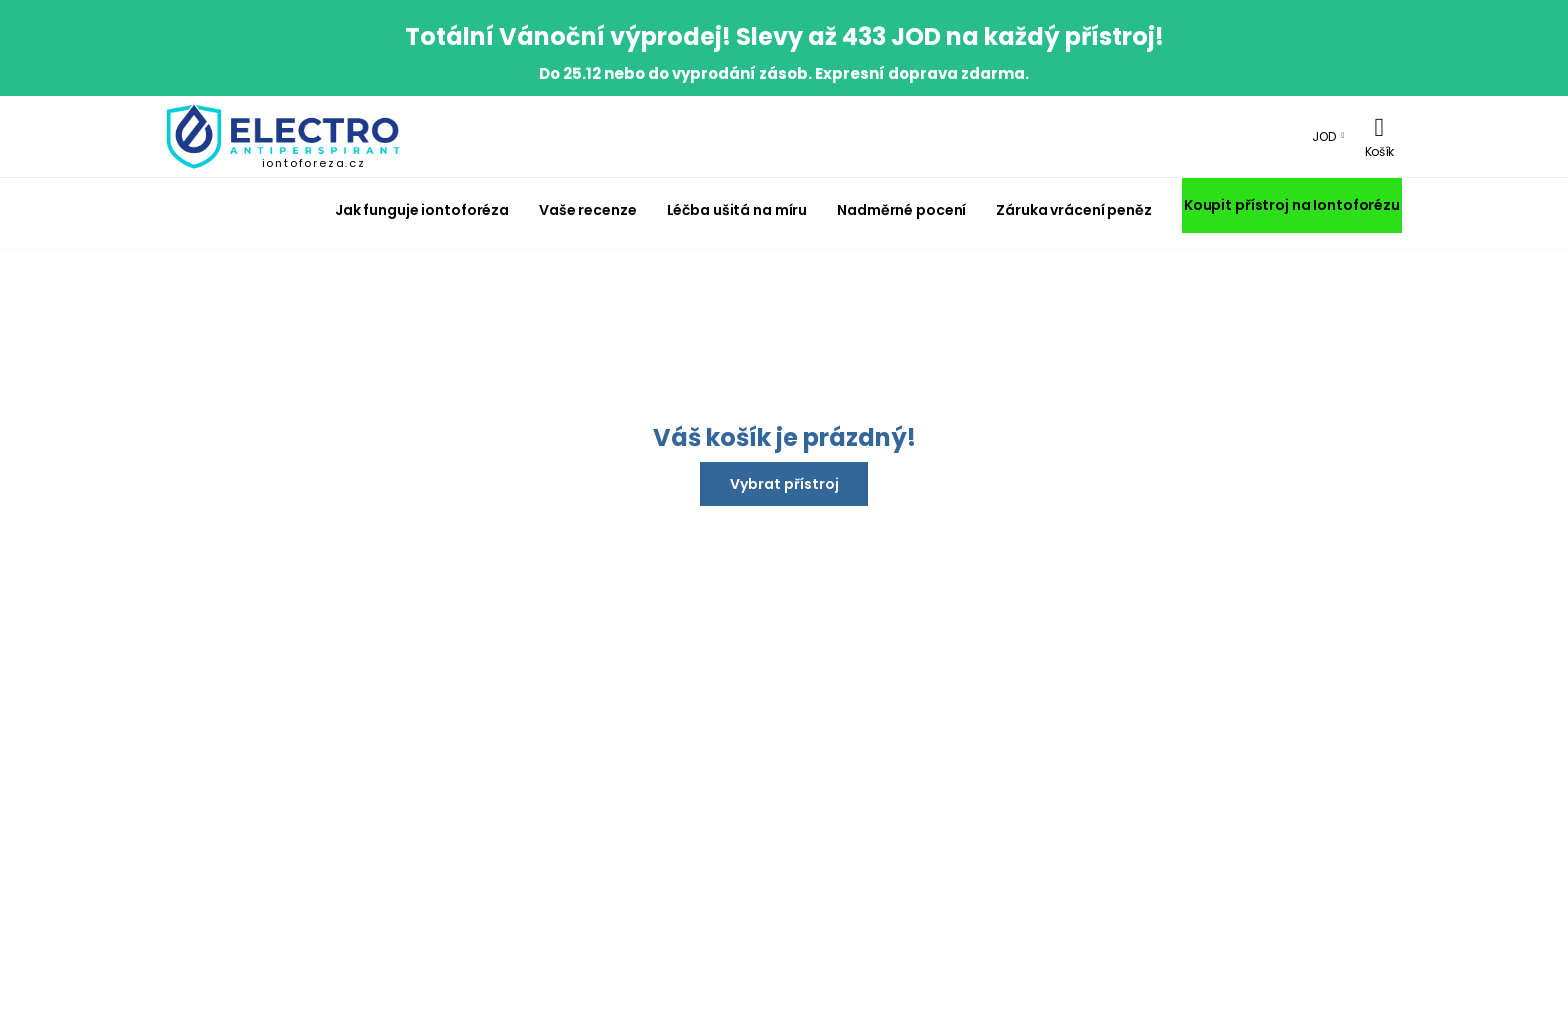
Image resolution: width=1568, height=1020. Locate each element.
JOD (1324, 136)
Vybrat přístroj (784, 484)
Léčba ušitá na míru (737, 210)
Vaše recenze (588, 210)
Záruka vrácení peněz (1073, 210)
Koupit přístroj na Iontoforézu (1292, 205)
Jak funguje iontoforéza (422, 210)
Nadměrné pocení (901, 210)
